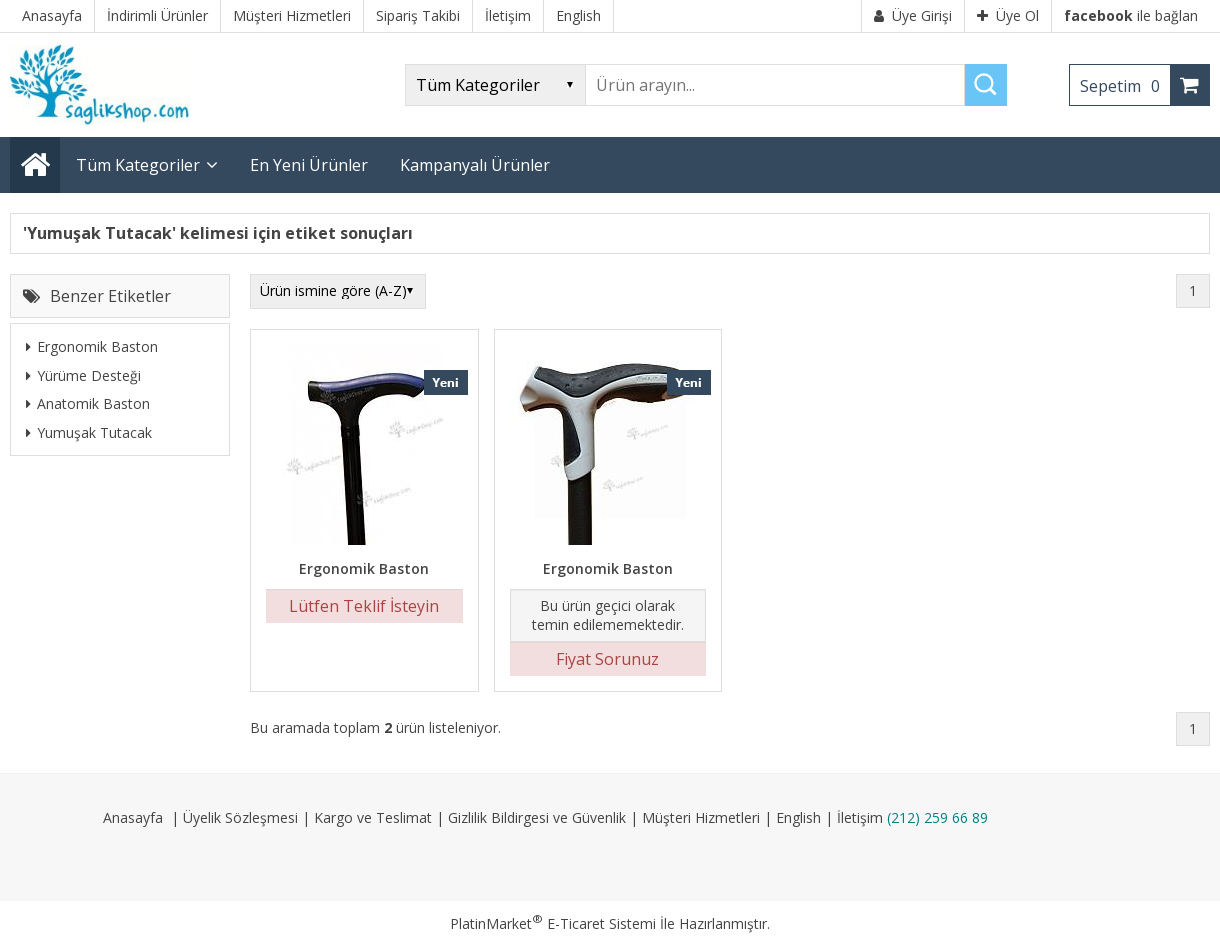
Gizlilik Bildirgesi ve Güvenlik (537, 817)
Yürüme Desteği (83, 375)
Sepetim (1125, 86)
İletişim (860, 817)
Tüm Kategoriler (138, 165)
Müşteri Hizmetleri (701, 817)
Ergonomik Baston (92, 346)
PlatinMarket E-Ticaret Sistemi (553, 923)
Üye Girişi (913, 15)
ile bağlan (1131, 15)
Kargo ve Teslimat (373, 817)
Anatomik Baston (88, 403)
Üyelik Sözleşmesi (240, 817)
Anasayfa (133, 817)
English (798, 817)
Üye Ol (1008, 15)
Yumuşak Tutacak (89, 432)
